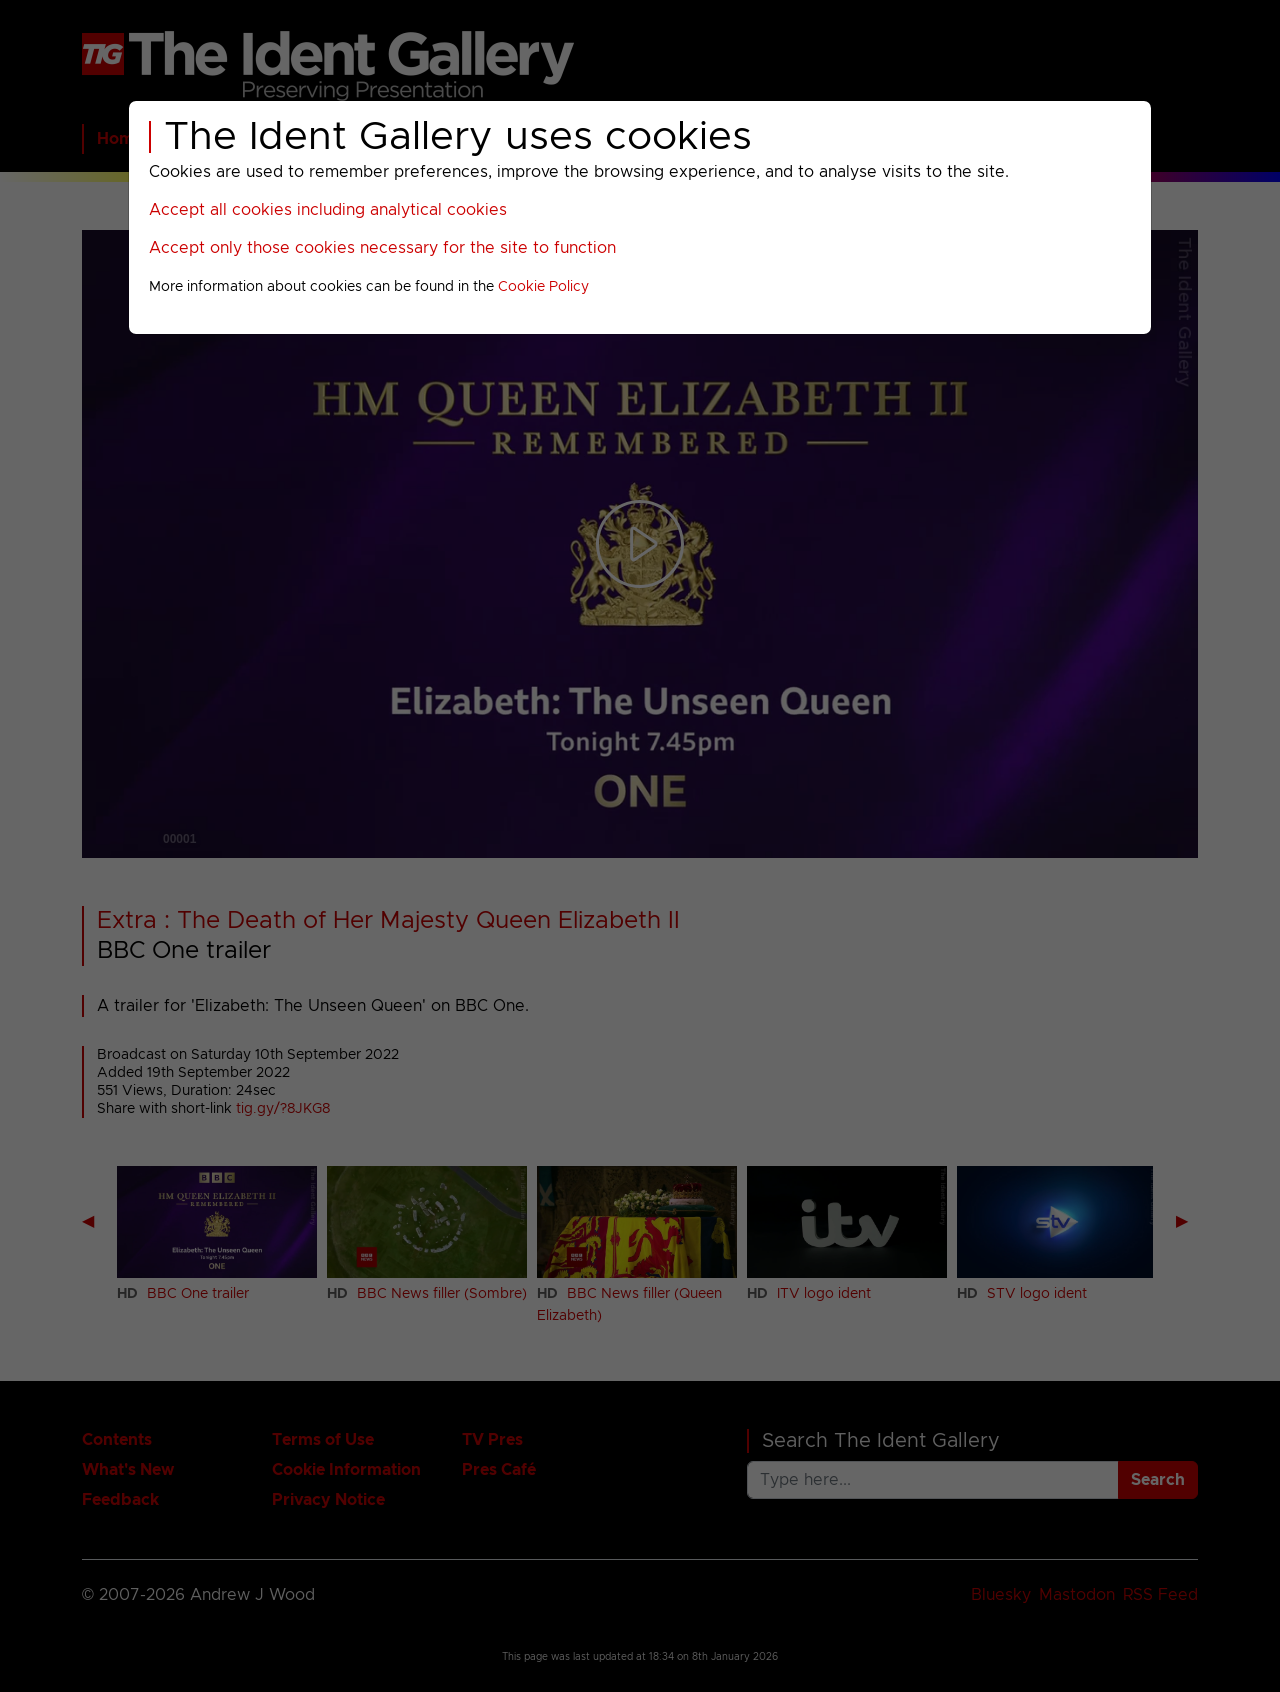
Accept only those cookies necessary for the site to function (382, 248)
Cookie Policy (543, 287)
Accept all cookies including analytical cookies (328, 210)
